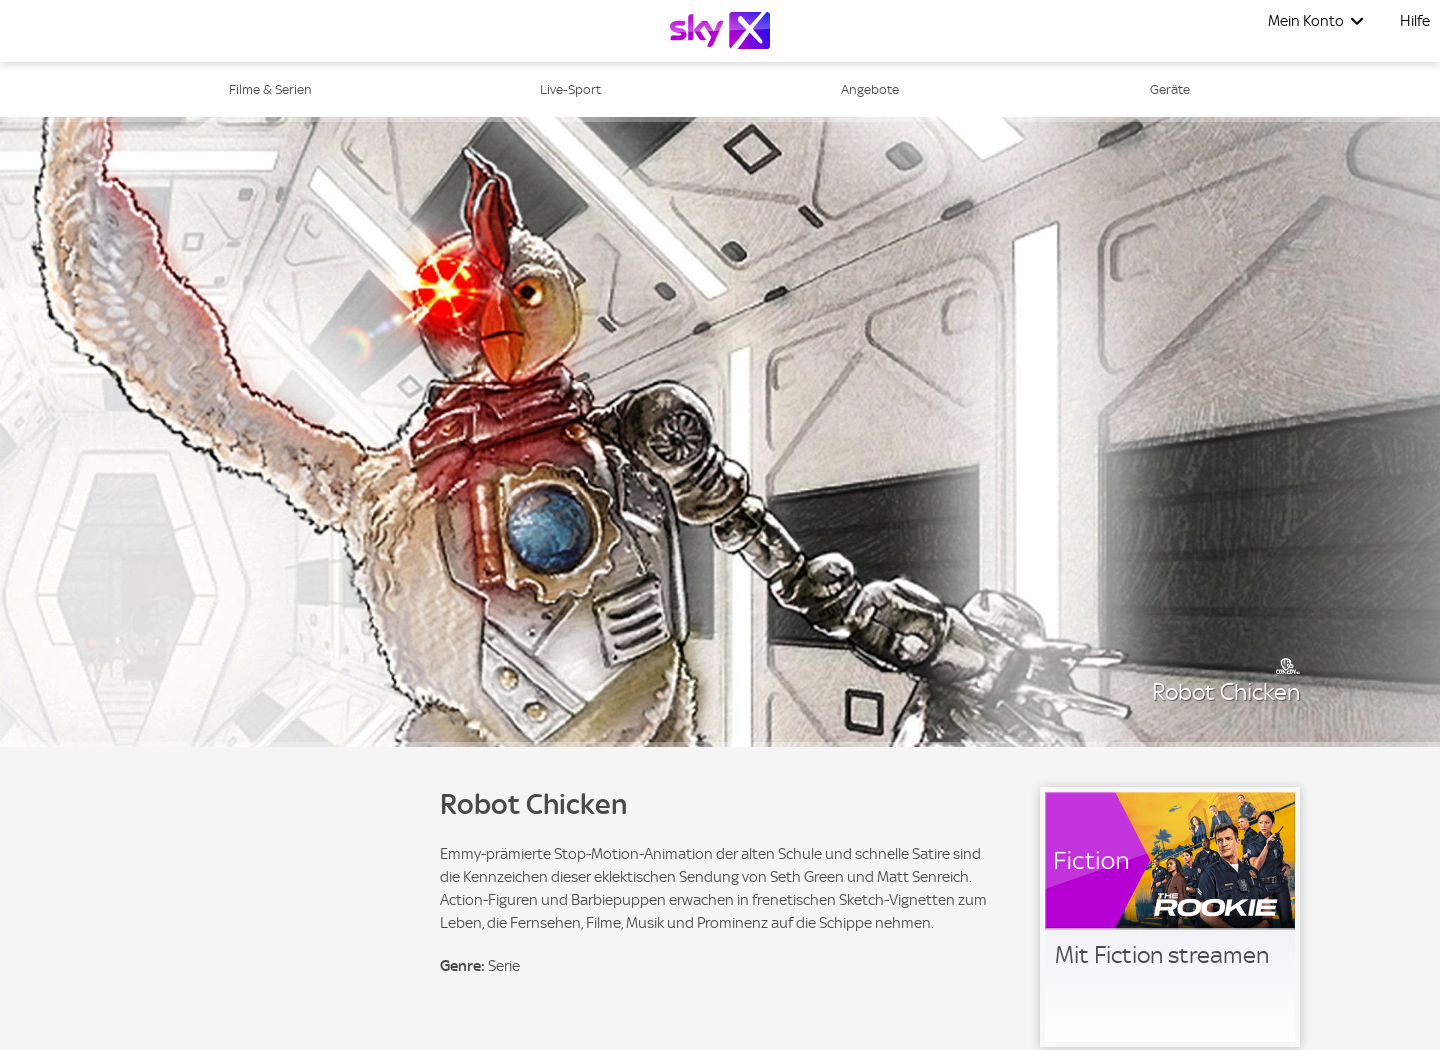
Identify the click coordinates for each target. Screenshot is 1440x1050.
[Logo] (720, 30)
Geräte (1170, 89)
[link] (1170, 917)
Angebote (870, 89)
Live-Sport (570, 89)
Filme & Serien (270, 89)
